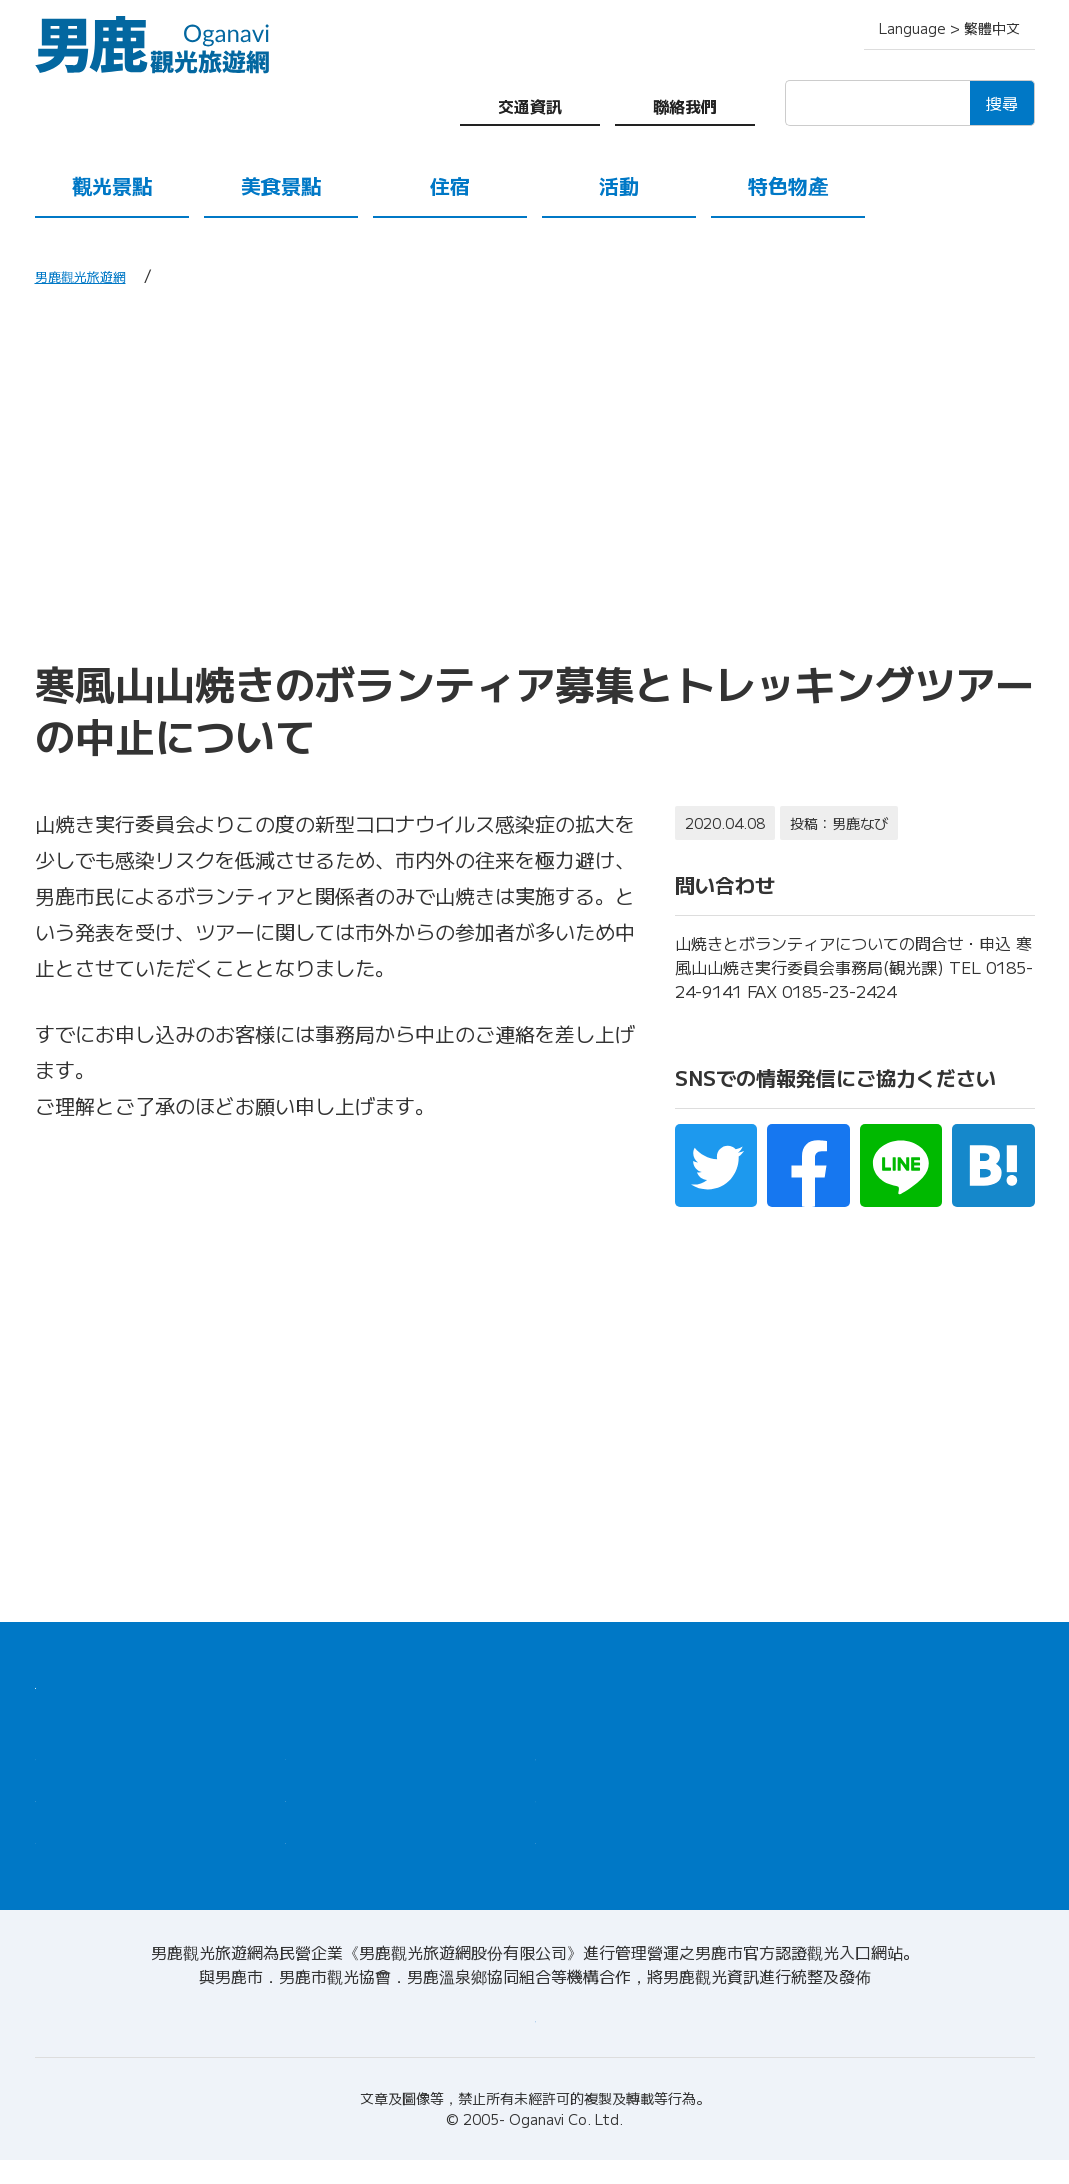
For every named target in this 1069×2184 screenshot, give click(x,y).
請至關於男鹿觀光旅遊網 (535, 2039)
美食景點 (281, 185)
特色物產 (788, 185)
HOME (62, 1680)
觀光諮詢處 (580, 1758)
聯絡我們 (685, 106)
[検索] (877, 103)
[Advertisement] (535, 472)
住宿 (450, 185)
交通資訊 (530, 106)
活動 (619, 185)
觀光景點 (112, 185)
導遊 (553, 1806)
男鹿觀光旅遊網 (91, 275)
